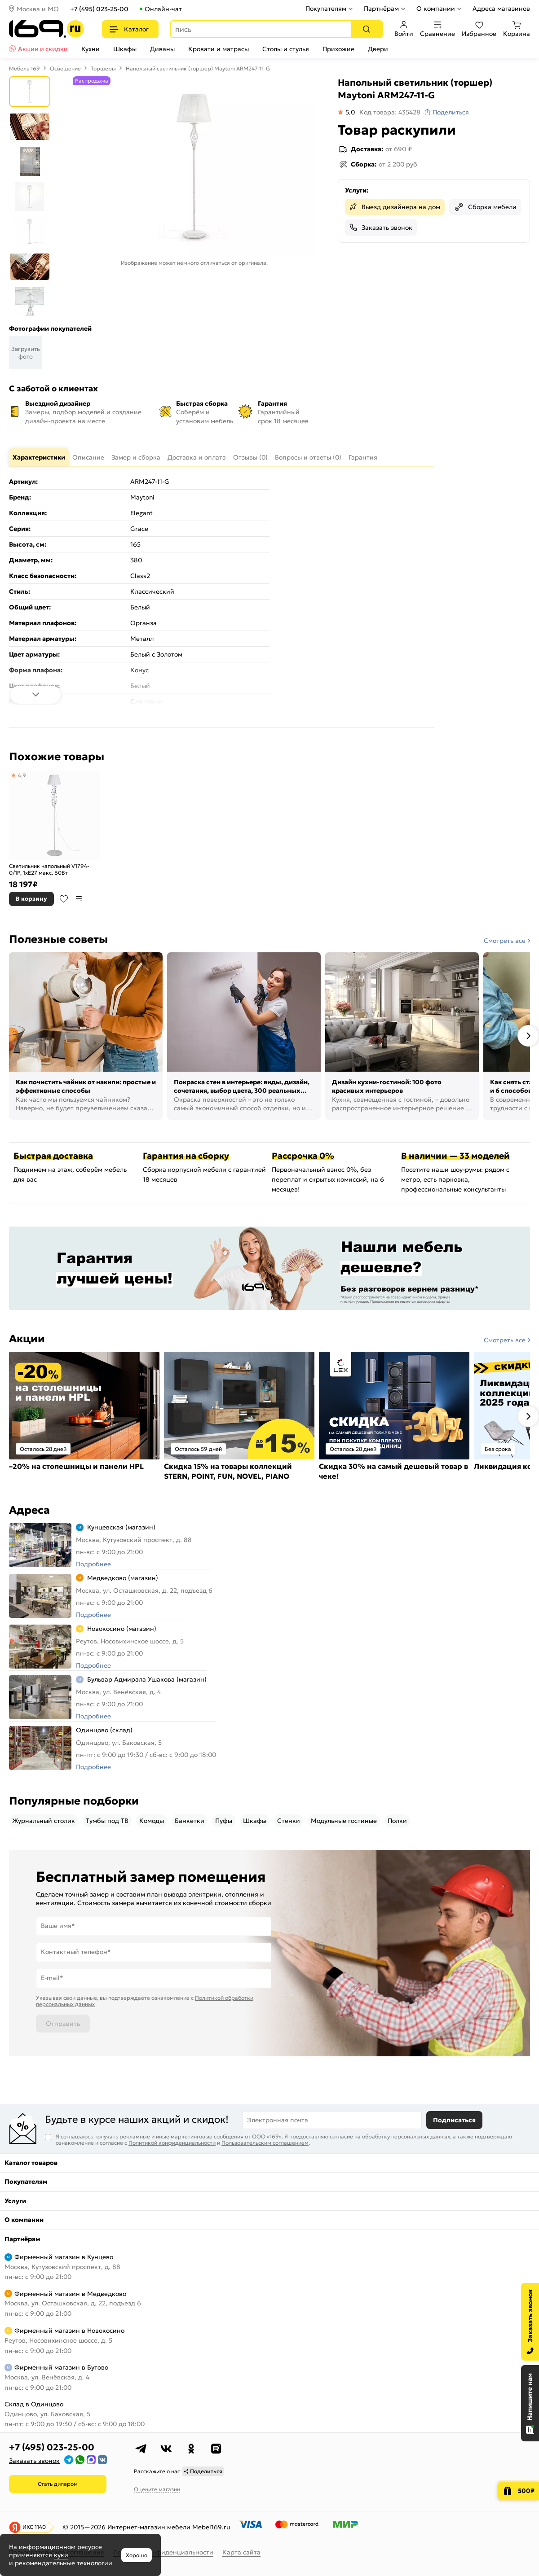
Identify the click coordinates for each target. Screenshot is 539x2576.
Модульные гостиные (344, 1821)
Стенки (288, 1821)
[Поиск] (366, 29)
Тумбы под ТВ (107, 1821)
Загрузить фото (25, 352)
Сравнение (437, 29)
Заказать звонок (387, 227)
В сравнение (79, 899)
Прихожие (338, 49)
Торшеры (103, 68)
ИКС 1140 (34, 2526)
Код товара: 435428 (389, 112)
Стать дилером (58, 2483)
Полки (397, 1821)
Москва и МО (38, 9)
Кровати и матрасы (218, 49)
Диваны (162, 49)
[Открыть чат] (530, 2403)
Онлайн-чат (163, 9)
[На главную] (46, 29)
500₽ (526, 2491)
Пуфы (223, 1821)
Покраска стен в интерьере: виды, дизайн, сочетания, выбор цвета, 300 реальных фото (241, 1086)
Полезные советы (58, 939)
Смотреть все (505, 941)
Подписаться (454, 2120)
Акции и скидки (43, 49)
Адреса (29, 1510)
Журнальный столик (43, 1821)
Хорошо (136, 2555)
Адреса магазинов (501, 8)
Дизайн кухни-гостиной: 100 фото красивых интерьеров (387, 1086)
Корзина (516, 29)
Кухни (90, 49)
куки (61, 2555)
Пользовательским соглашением (265, 2142)
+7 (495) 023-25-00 (99, 9)
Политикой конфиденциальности (172, 2142)
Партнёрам (381, 8)
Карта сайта (241, 2552)
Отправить (63, 2024)
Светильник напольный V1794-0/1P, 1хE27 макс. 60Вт (49, 869)
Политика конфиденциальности (163, 2552)
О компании (435, 8)
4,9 (22, 775)
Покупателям (325, 8)
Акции (27, 1338)
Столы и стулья (285, 49)
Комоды (151, 1821)
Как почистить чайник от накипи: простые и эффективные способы (86, 1086)
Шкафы (125, 49)
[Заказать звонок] (530, 2322)
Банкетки (189, 1821)
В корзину (31, 898)
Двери (378, 49)
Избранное (479, 29)
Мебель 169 (24, 68)
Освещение (65, 68)
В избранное (63, 899)
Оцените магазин (157, 2489)
